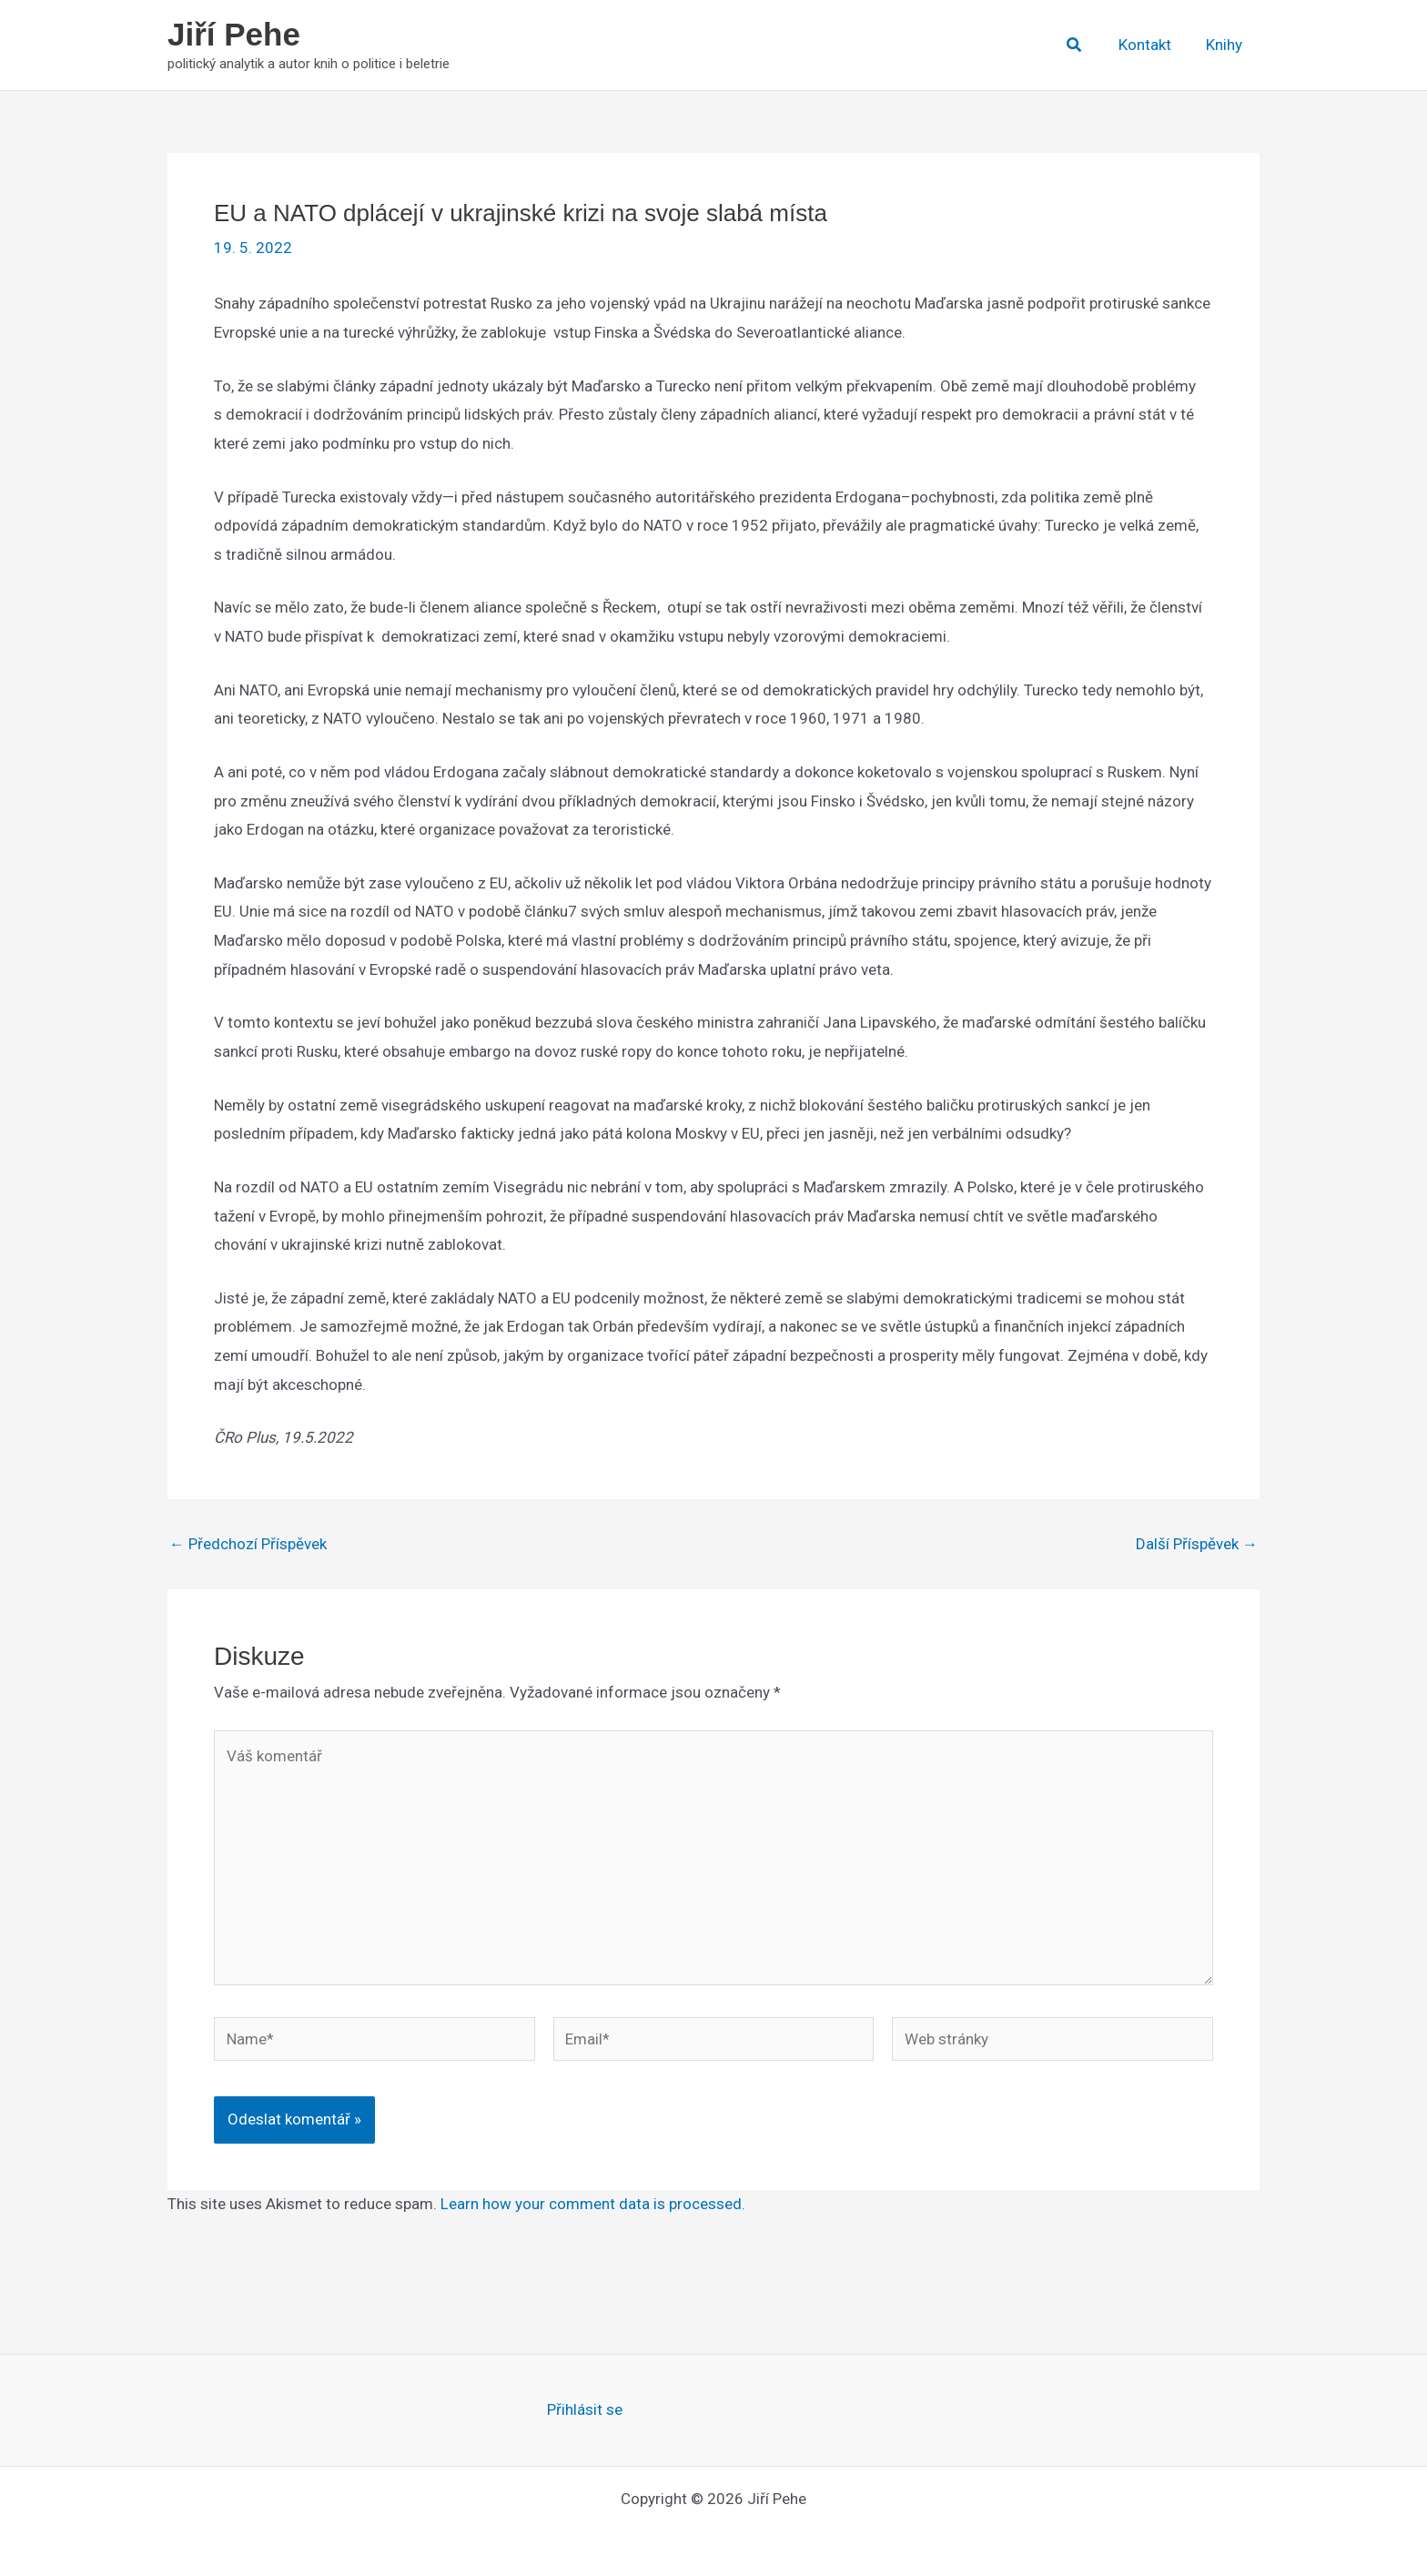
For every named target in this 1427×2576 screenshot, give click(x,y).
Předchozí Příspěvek (248, 1544)
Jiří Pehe (233, 34)
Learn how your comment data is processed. (592, 2204)
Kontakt (1150, 44)
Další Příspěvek (1197, 1544)
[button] (1082, 45)
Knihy (1226, 44)
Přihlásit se (584, 2409)
